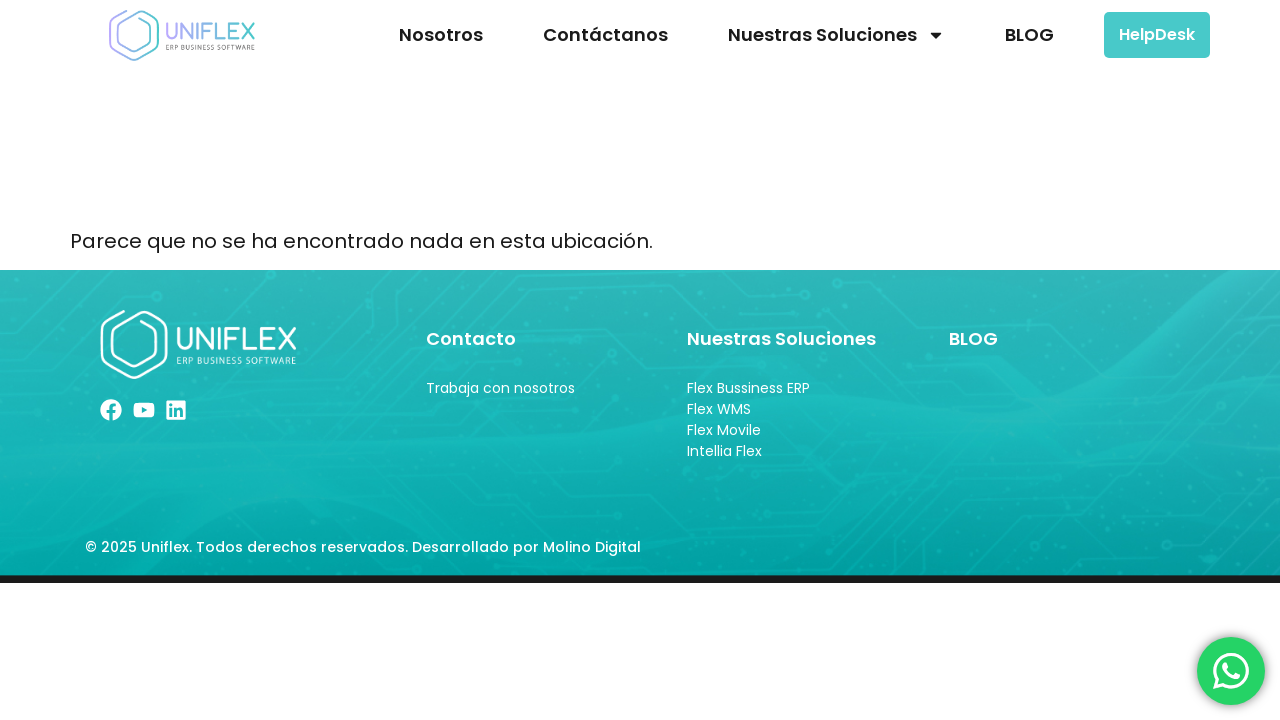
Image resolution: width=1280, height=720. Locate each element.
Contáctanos (605, 34)
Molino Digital (594, 552)
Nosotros (441, 34)
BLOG (1029, 34)
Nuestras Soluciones (836, 35)
